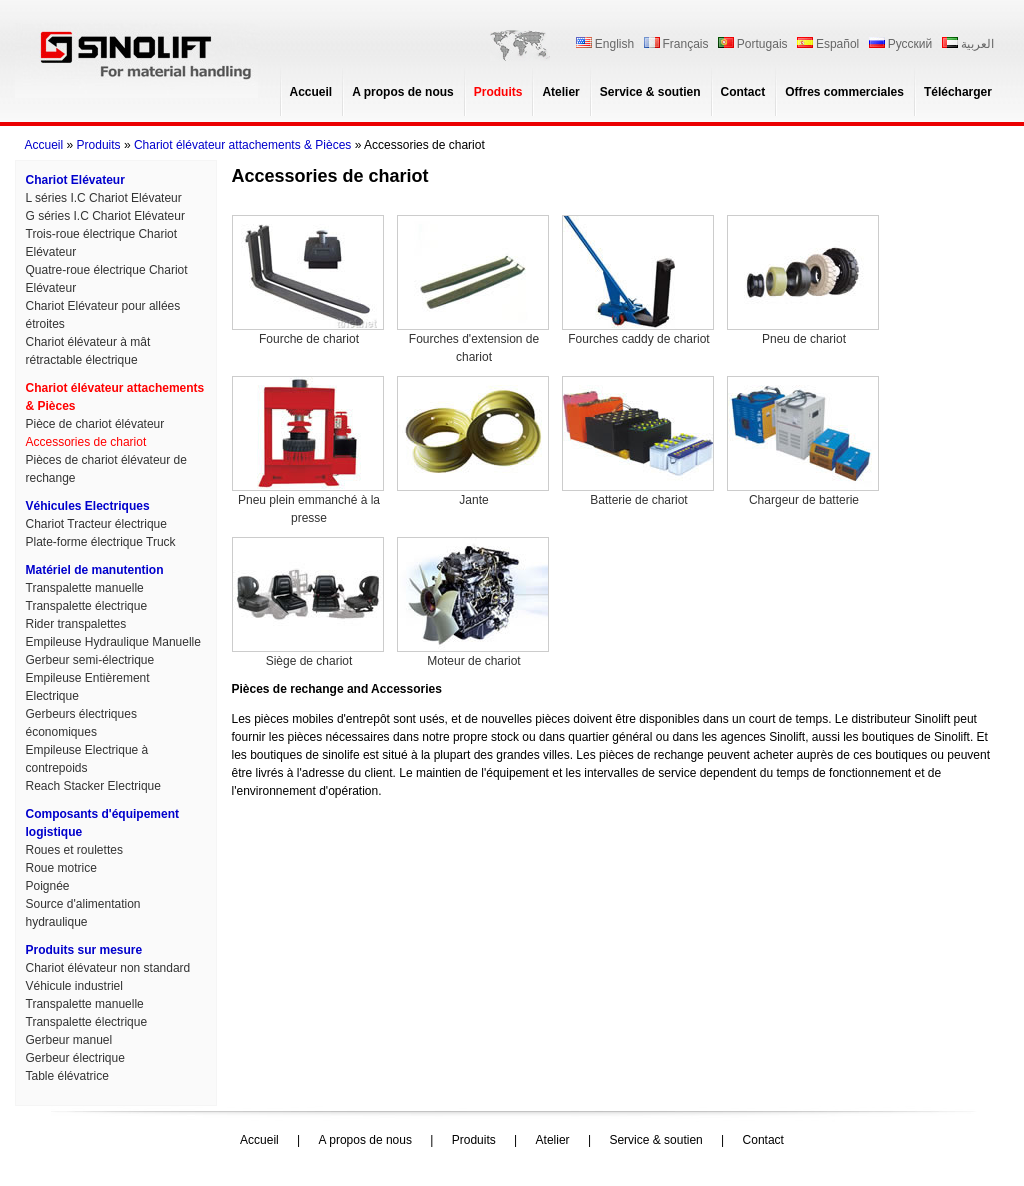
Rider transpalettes (76, 624)
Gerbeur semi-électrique (90, 660)
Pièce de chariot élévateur (95, 424)
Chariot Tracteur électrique (96, 524)
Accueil (311, 92)
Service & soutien (650, 92)
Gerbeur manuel (69, 1040)
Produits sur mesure (84, 950)
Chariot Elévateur (75, 180)
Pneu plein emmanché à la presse (308, 450)
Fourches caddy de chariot (638, 280)
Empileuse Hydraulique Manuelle (113, 642)
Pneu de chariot (803, 280)
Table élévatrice (67, 1076)
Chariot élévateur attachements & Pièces (242, 145)
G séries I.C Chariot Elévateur (105, 216)
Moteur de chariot (473, 602)
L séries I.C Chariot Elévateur (104, 198)
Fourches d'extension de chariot (473, 289)
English (605, 44)
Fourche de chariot (308, 280)
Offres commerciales (844, 92)
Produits (498, 92)
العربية (968, 44)
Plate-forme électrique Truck (101, 542)
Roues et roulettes (74, 850)
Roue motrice (61, 868)
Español (828, 44)
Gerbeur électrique (75, 1058)
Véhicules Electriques (88, 506)
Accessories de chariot (86, 442)
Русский (901, 44)
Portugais (753, 44)
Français (676, 44)
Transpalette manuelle (85, 588)
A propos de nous (403, 92)
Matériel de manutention (95, 570)
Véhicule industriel (74, 986)
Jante (473, 441)
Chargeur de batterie (803, 441)
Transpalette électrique (87, 606)
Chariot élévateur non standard (108, 968)
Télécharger (958, 92)
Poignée (48, 886)
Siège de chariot (308, 602)
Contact (743, 92)
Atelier (560, 92)
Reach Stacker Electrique (93, 786)
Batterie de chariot (638, 441)
